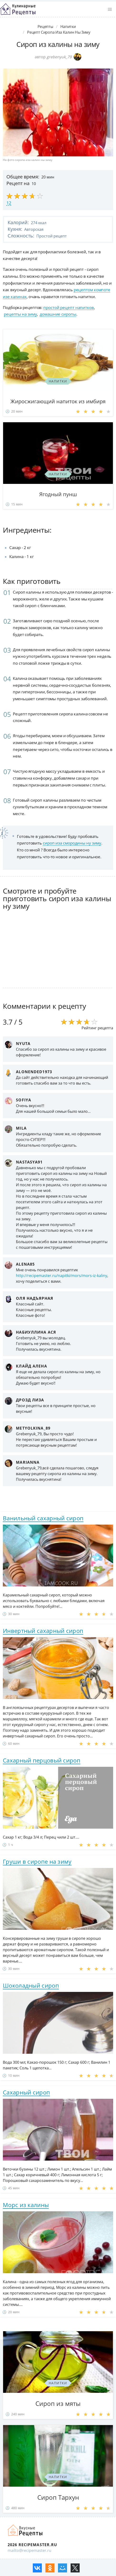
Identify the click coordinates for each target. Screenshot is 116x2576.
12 (8, 203)
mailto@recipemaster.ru (29, 2550)
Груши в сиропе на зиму (37, 1861)
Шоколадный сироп (31, 1985)
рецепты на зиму (20, 314)
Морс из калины (26, 2205)
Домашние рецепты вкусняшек (25, 2530)
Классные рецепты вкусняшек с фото (18, 9)
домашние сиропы (58, 314)
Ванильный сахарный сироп (43, 1518)
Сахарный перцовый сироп (41, 1760)
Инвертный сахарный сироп (43, 1631)
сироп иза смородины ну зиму (72, 843)
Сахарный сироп (26, 2092)
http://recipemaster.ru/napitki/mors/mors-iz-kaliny (61, 1275)
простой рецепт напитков (68, 307)
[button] (110, 9)
